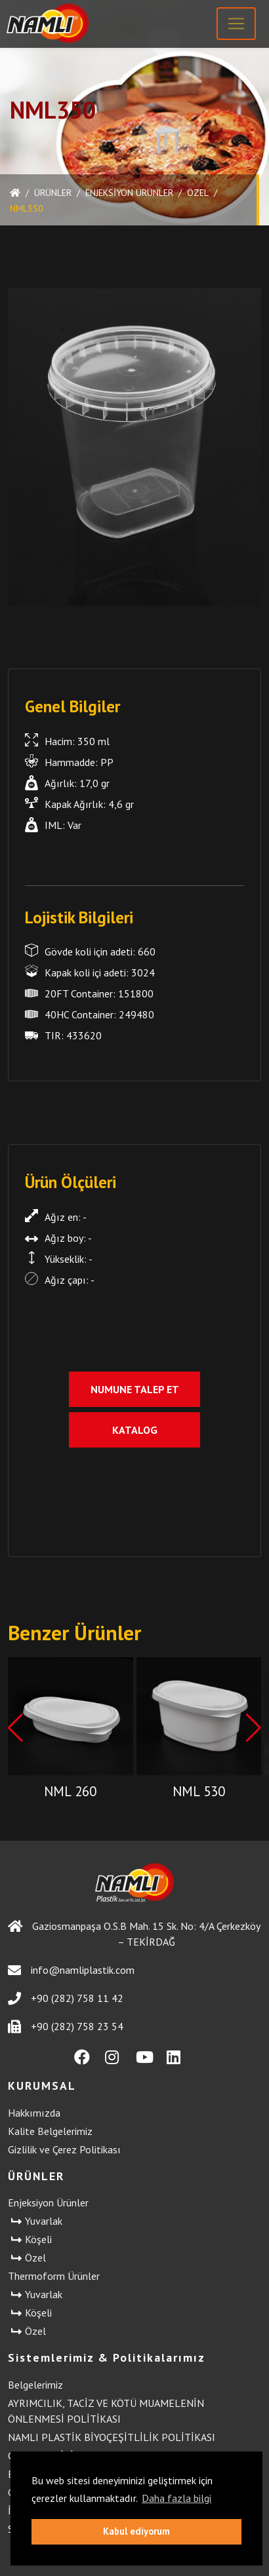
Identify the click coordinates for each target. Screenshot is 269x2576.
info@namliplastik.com (71, 1970)
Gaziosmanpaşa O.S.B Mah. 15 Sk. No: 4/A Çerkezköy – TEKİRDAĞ (134, 1933)
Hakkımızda (34, 2112)
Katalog (134, 1429)
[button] (253, 1728)
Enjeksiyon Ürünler (129, 193)
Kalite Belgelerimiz (50, 2131)
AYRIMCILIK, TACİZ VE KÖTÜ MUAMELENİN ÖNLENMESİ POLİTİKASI (106, 2410)
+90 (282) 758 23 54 (65, 2026)
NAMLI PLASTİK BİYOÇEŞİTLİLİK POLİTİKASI (111, 2437)
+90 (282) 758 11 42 (65, 1998)
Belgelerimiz (35, 2384)
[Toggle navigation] (236, 23)
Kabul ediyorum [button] (136, 2531)
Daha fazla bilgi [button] (176, 2498)
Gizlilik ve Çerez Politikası (64, 2149)
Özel (198, 193)
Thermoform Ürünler (54, 2275)
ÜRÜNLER (53, 193)
